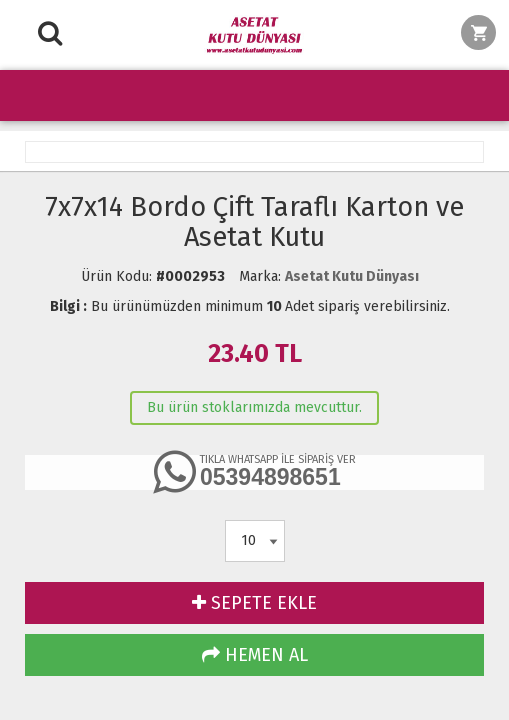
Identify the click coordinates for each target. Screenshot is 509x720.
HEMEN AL (255, 655)
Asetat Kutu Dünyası (352, 276)
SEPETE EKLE (254, 603)
